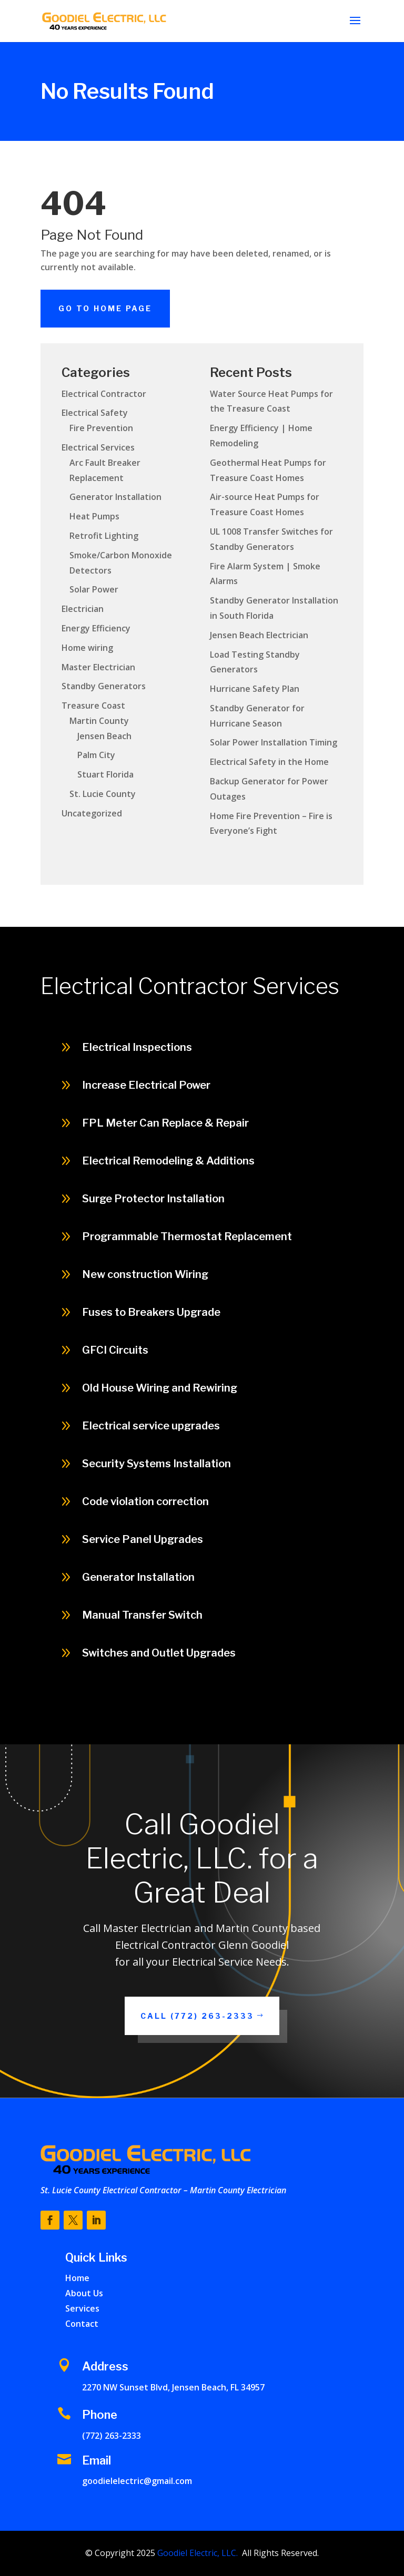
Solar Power (93, 589)
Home (77, 2278)
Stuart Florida (105, 774)
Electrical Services (98, 447)
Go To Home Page (105, 308)
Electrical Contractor (104, 394)
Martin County (99, 721)
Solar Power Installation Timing (273, 742)
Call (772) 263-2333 (197, 2015)
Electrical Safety (95, 412)
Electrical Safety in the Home (269, 762)
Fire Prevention (101, 428)
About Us (84, 2293)
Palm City (96, 755)
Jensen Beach (104, 736)
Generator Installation (115, 497)
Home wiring (87, 647)
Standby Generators (104, 686)
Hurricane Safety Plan (254, 688)
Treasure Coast (93, 705)
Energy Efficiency (96, 628)
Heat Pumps (94, 516)
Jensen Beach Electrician (259, 635)
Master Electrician (98, 667)
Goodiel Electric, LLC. (196, 2553)
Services (82, 2308)
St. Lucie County (102, 794)
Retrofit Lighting (103, 535)
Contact (81, 2323)
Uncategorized (92, 813)
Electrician (83, 609)
